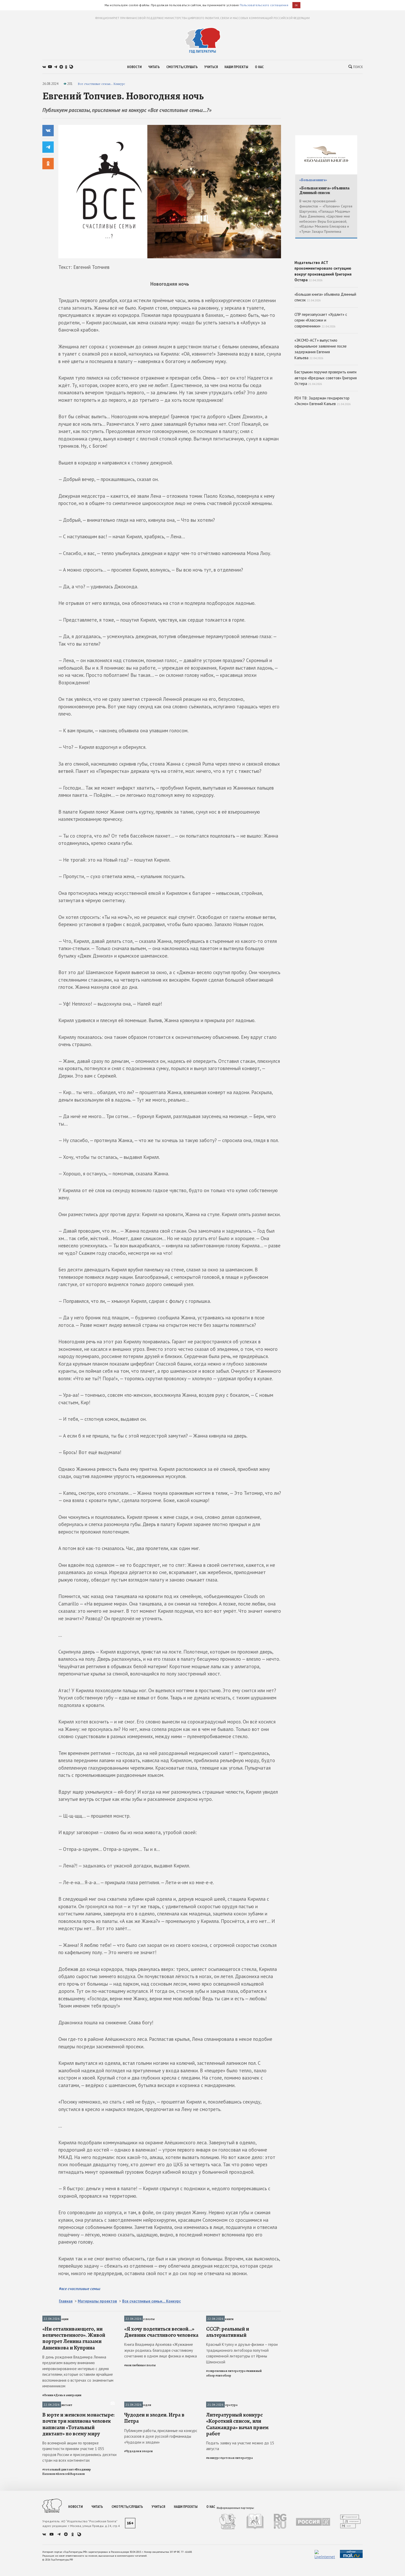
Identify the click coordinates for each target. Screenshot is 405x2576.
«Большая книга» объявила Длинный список (324, 190)
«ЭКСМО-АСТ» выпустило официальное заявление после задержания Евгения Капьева (320, 386)
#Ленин (47, 2442)
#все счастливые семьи (79, 2288)
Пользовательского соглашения (264, 5)
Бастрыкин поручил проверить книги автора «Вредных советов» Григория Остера (325, 414)
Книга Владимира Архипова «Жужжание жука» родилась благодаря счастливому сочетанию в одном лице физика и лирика (160, 2397)
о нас (259, 67)
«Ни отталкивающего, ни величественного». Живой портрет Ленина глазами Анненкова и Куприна (73, 2384)
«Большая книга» (313, 180)
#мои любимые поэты (140, 2412)
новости (134, 67)
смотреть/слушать (182, 67)
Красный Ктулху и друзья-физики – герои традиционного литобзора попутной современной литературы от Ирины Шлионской (242, 2400)
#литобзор (223, 2422)
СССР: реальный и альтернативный (227, 2378)
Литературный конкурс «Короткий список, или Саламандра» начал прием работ (237, 2517)
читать (154, 67)
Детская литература (222, 2452)
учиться (211, 67)
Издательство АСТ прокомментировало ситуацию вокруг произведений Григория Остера (326, 286)
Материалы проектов (97, 2301)
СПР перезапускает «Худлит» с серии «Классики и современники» (320, 357)
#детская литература (236, 2551)
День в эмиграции (55, 2319)
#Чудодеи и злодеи (138, 2545)
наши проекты (236, 67)
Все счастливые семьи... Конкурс (101, 84)
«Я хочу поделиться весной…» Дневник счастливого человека (161, 2378)
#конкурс (213, 2551)
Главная (66, 2301)
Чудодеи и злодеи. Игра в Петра (154, 2511)
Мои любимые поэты (139, 2319)
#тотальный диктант (58, 2563)
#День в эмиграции (67, 2442)
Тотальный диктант (57, 2452)
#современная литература (226, 2418)
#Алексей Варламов (70, 2567)
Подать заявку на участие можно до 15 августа (240, 2539)
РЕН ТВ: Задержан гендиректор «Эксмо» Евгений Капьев (322, 437)
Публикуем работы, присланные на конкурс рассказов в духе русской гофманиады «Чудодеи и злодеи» (160, 2530)
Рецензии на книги (219, 2319)
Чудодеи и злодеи (137, 2452)
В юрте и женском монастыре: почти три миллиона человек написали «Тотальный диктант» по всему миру (78, 2517)
